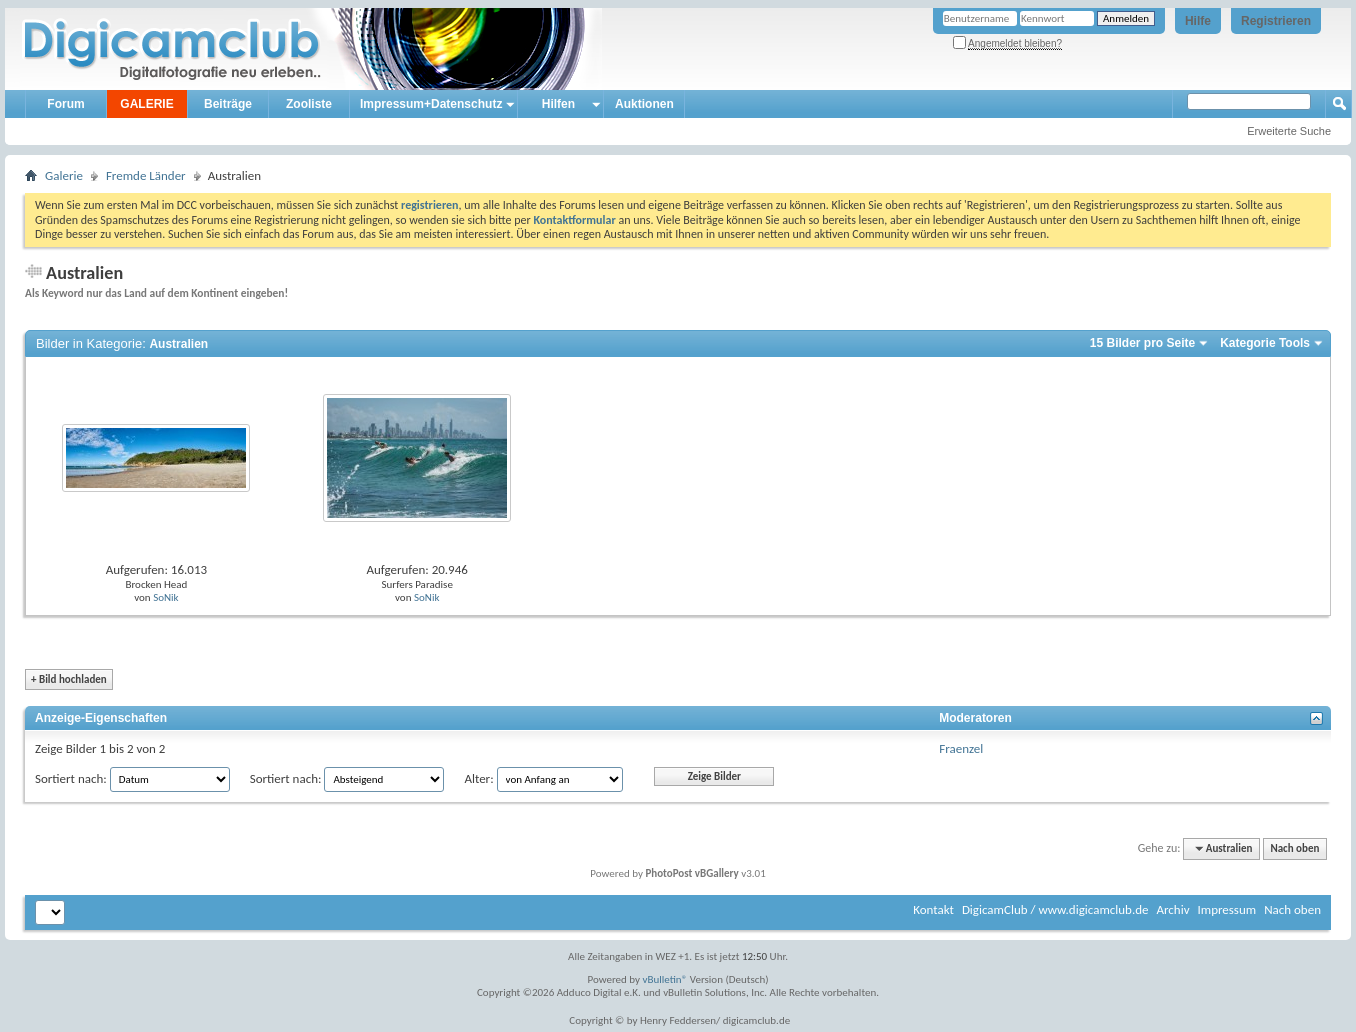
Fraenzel (961, 748)
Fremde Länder (146, 175)
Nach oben (1294, 848)
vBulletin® (665, 979)
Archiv (1172, 909)
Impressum (1226, 909)
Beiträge (228, 104)
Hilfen (558, 104)
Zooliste (309, 104)
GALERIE (146, 104)
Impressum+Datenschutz (431, 104)
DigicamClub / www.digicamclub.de (1055, 909)
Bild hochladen (69, 679)
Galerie (64, 175)
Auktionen (644, 104)
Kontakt (933, 909)
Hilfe (1198, 21)
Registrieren (1276, 21)
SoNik (165, 597)
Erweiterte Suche (1289, 131)
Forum (65, 104)
